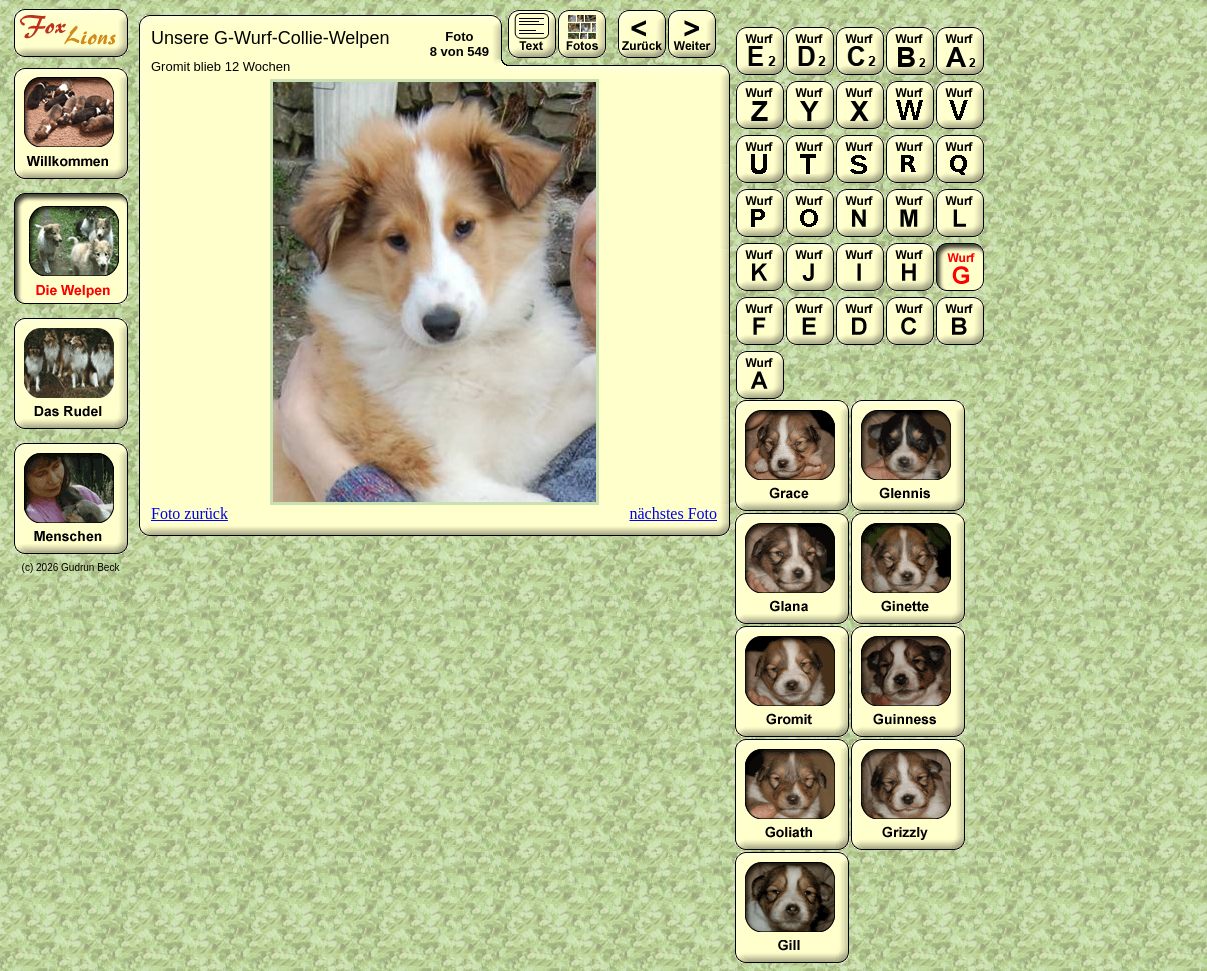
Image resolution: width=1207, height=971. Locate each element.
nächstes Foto (673, 513)
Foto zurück (189, 513)
